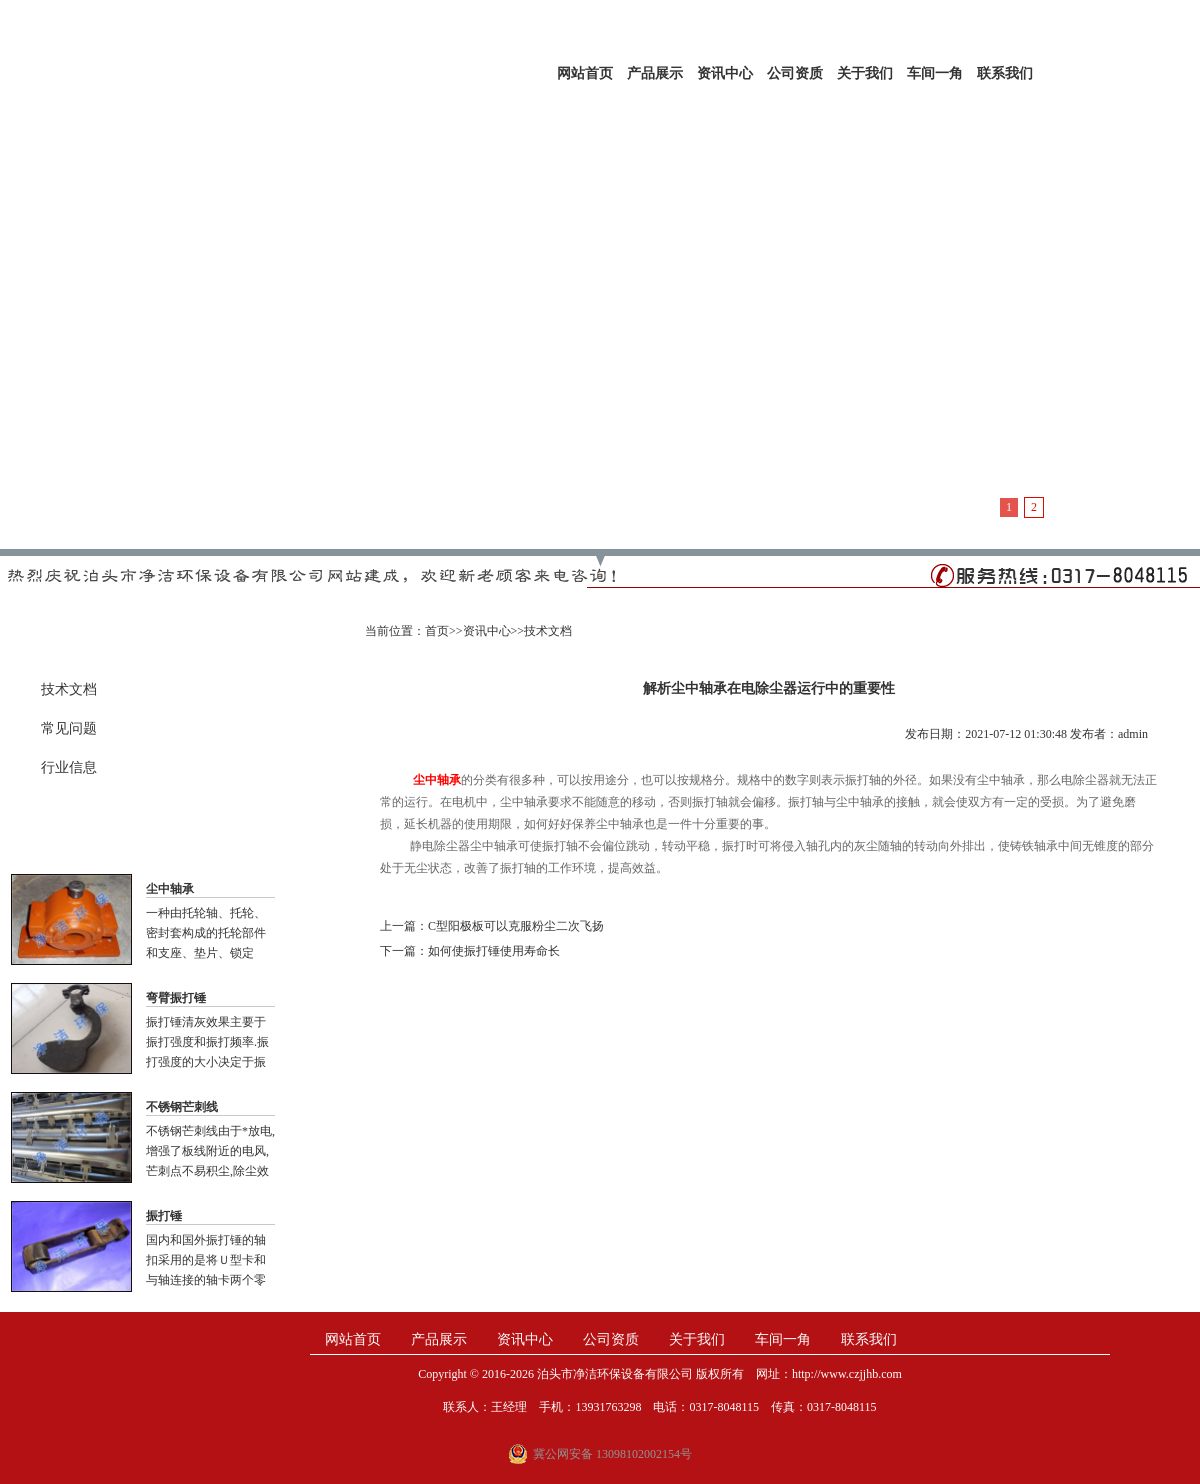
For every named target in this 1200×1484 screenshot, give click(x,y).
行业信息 (69, 767)
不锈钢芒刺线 (182, 1107)
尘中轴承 (170, 889)
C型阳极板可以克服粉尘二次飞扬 (516, 926)
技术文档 (69, 689)
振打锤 (164, 1216)
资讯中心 (725, 73)
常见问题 (69, 728)
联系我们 (1005, 73)
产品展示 (655, 73)
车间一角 (935, 73)
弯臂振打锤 (176, 998)
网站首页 (585, 73)
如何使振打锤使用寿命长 (494, 951)
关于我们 (865, 73)
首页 (437, 631)
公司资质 (795, 73)
